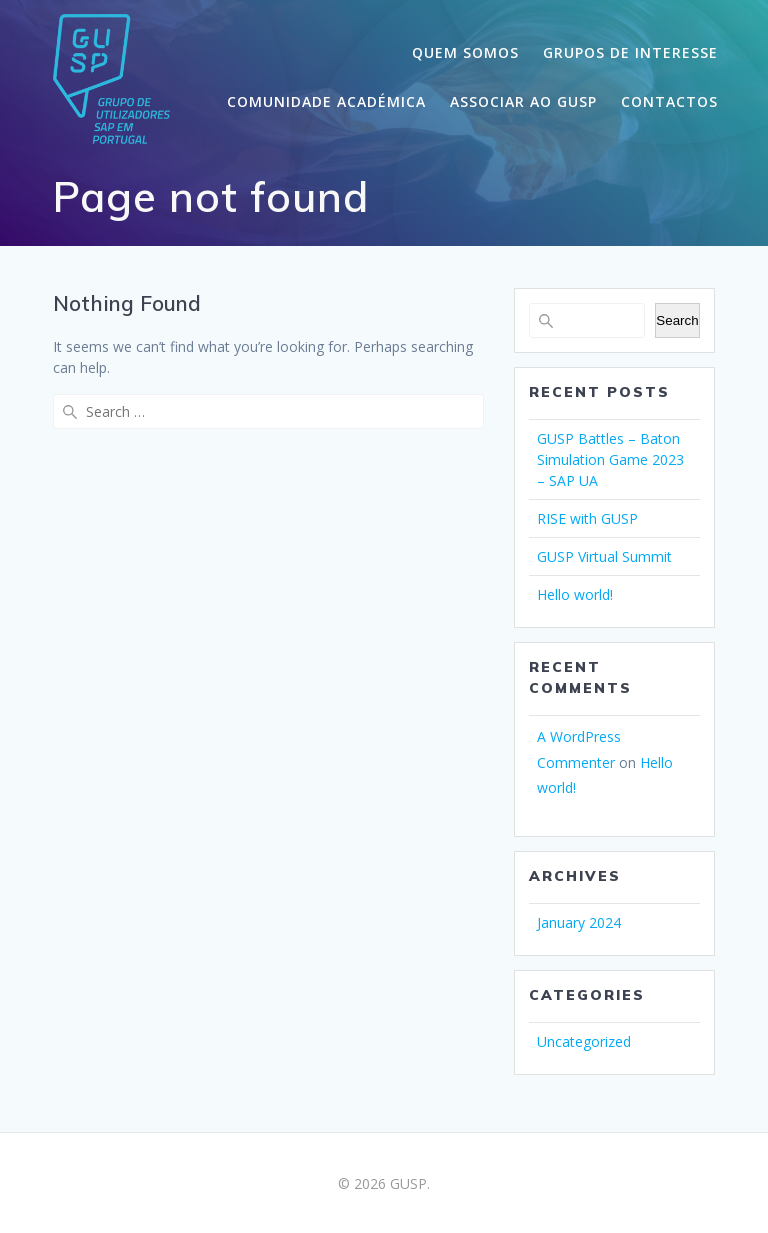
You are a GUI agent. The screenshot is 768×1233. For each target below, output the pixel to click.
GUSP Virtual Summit (604, 556)
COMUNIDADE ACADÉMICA (326, 101)
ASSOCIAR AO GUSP (523, 101)
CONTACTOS (669, 101)
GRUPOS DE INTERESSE (630, 52)
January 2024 (579, 922)
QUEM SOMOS (465, 52)
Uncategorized (584, 1041)
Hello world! (575, 594)
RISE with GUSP (587, 518)
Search (677, 320)
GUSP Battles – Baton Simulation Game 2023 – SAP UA (610, 459)
